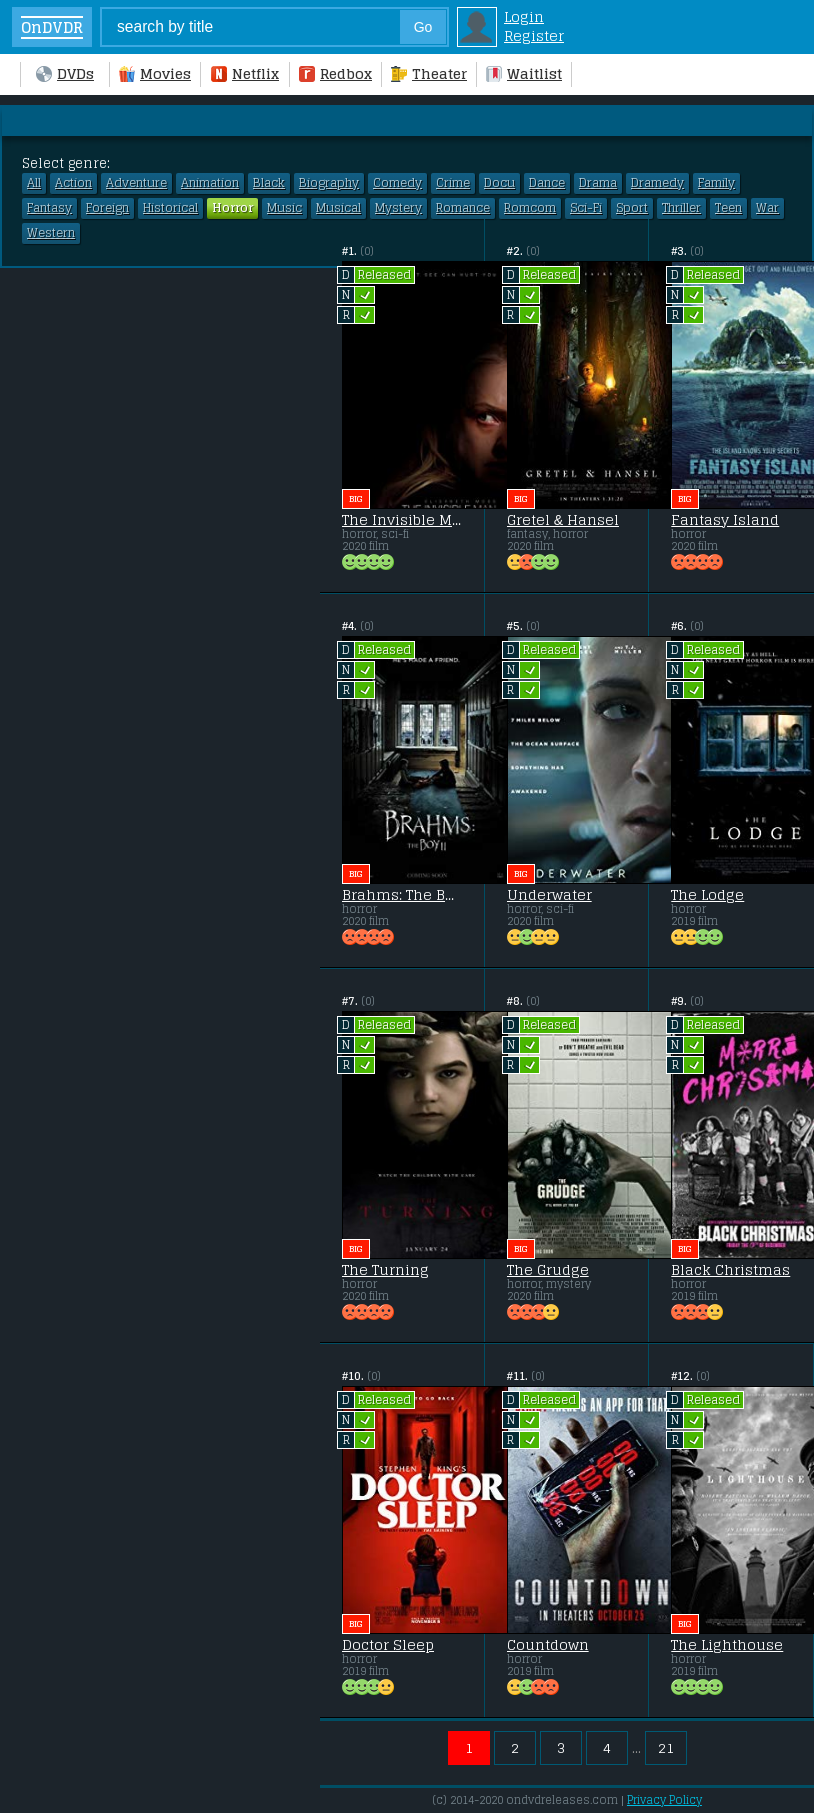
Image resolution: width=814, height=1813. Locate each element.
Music (284, 208)
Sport (632, 208)
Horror (232, 208)
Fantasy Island (725, 520)
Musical (338, 208)
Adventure (136, 183)
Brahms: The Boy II (402, 895)
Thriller (681, 208)
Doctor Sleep (388, 1645)
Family (716, 183)
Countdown (548, 1645)
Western (51, 233)
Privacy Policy (664, 1800)
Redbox (335, 73)
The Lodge (707, 895)
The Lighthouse (727, 1645)
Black (269, 183)
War (767, 208)
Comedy (397, 183)
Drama (598, 183)
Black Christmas (730, 1270)
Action (73, 183)
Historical (170, 208)
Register (534, 35)
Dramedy (657, 183)
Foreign (107, 208)
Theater (429, 73)
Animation (210, 183)
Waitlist (524, 73)
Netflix (245, 73)
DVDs (65, 73)
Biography (329, 183)
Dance (547, 183)
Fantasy (49, 208)
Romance (463, 208)
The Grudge (548, 1270)
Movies (155, 73)
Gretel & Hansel (563, 520)
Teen (728, 208)
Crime (453, 183)
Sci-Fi (586, 208)
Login (524, 16)
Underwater (549, 895)
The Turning (385, 1270)
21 (666, 1747)
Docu (499, 183)
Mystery (398, 208)
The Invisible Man (402, 520)
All (34, 183)
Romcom (530, 208)
